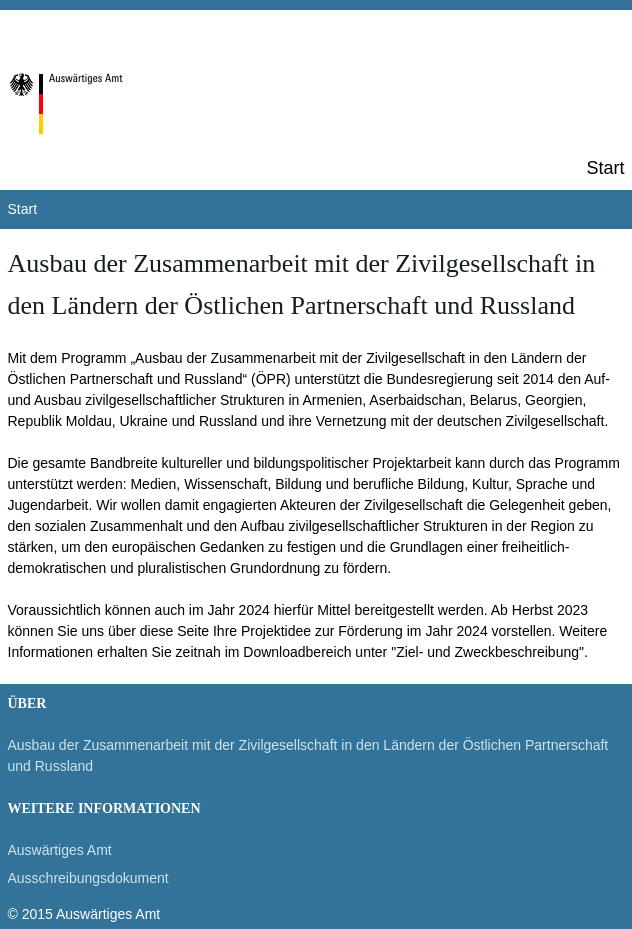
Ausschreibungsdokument (88, 878)
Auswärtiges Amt (60, 850)
